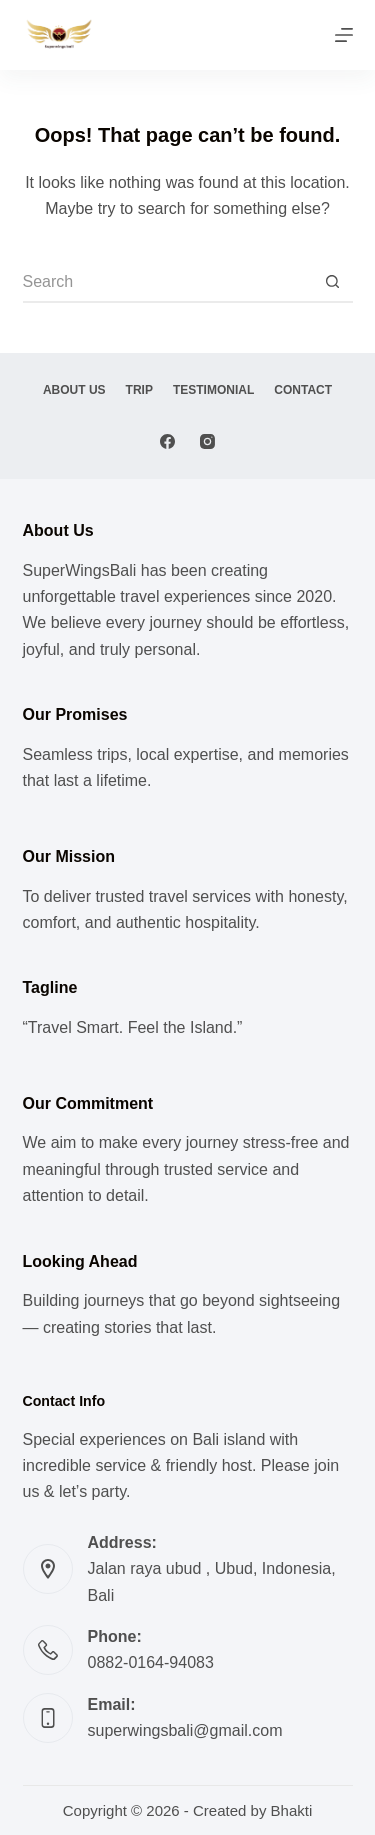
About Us (74, 390)
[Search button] (333, 283)
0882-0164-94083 (151, 1662)
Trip (139, 390)
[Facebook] (167, 441)
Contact (303, 390)
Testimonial (213, 390)
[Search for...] (168, 283)
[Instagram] (207, 441)
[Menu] (344, 35)
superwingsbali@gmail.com (185, 1730)
